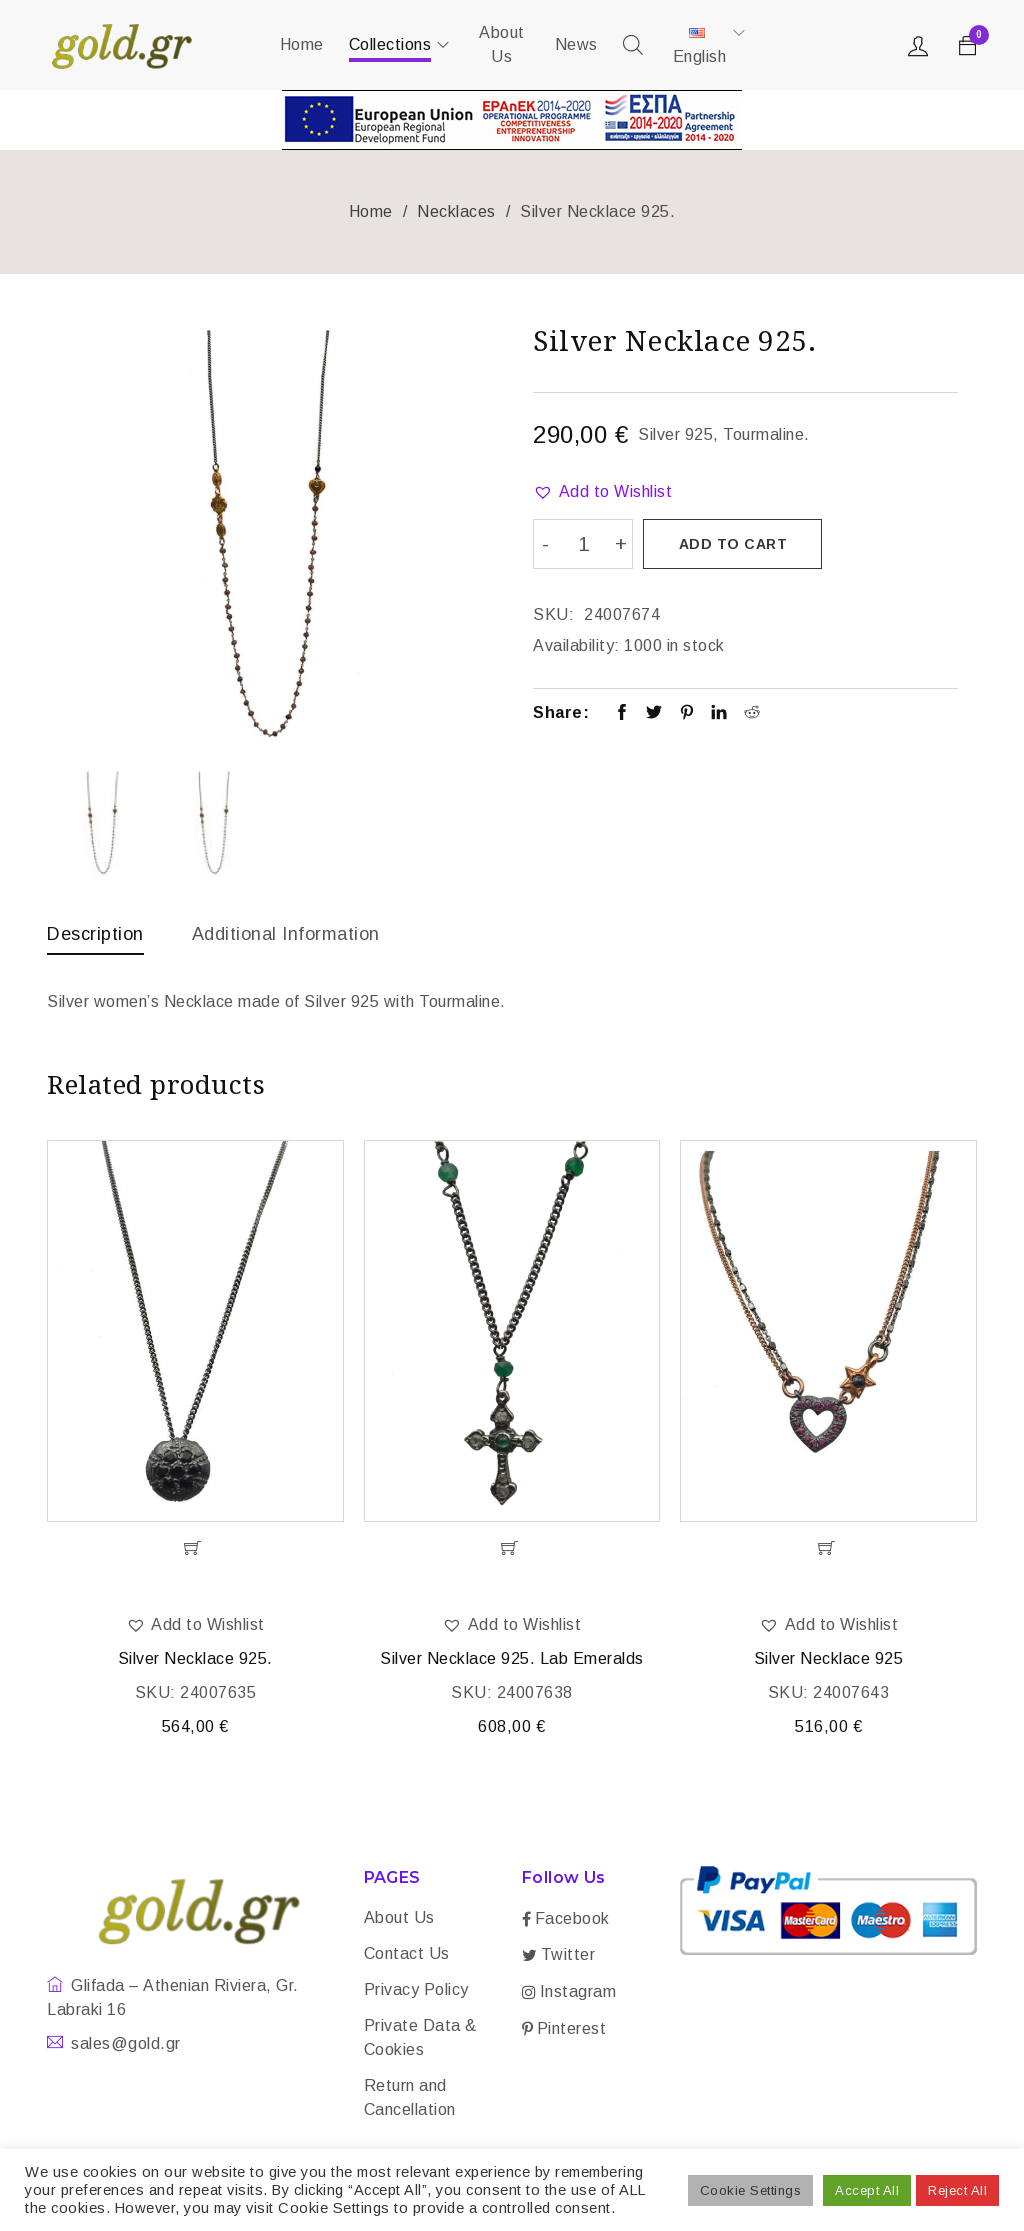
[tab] (95, 939)
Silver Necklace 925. (195, 1660)
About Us (399, 1919)
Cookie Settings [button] (751, 2190)
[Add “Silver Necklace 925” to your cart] (828, 1550)
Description (95, 934)
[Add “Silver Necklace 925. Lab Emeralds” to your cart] (512, 1550)
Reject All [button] (957, 2190)
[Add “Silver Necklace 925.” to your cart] (195, 1550)
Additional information (286, 934)
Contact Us (407, 1955)
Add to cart (733, 544)
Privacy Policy (416, 1991)
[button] (602, 492)
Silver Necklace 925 (829, 1660)
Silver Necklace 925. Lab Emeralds (512, 1660)
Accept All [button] (867, 2190)
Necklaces (456, 211)
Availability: (576, 644)
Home (371, 211)
